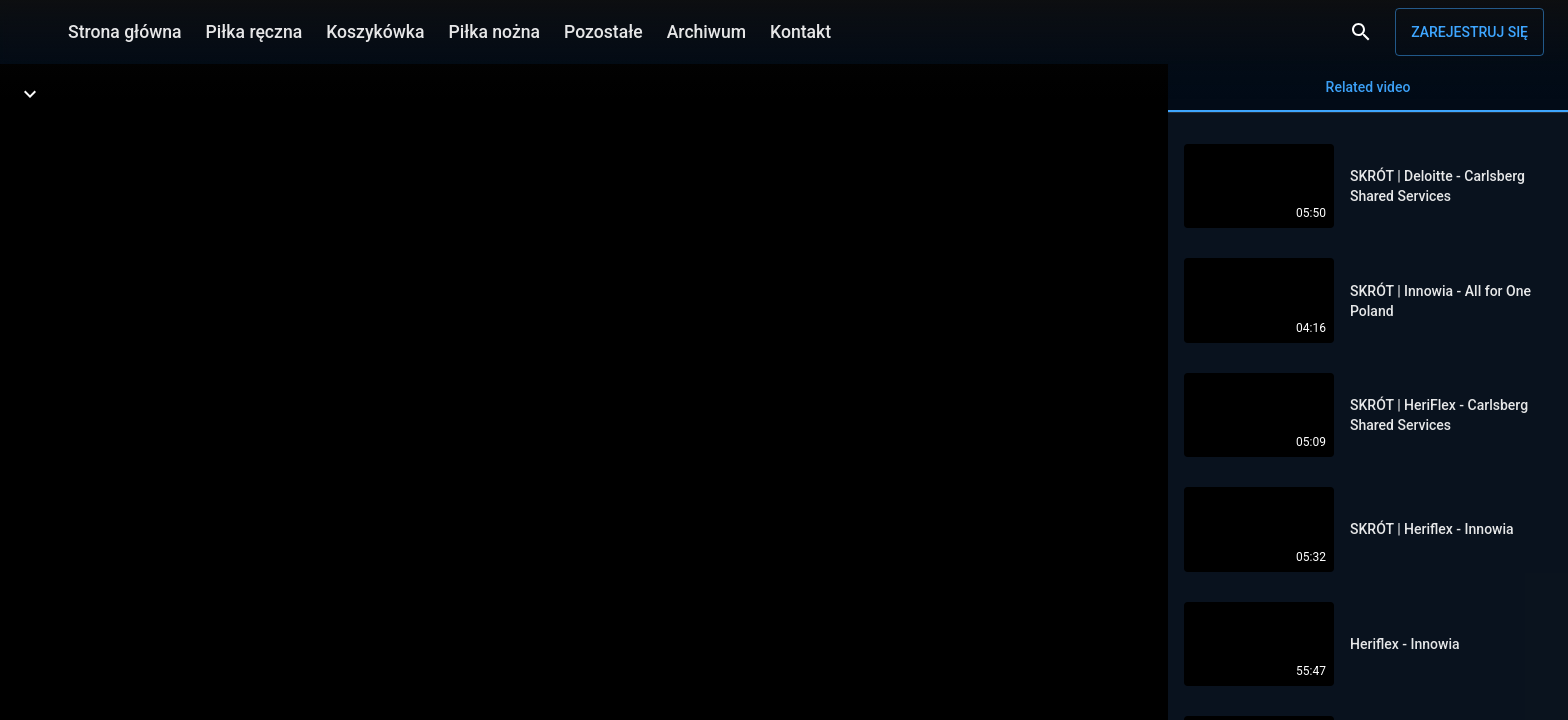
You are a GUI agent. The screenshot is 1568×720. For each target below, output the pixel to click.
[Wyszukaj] (1361, 32)
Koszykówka (375, 32)
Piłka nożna (494, 32)
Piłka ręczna (254, 32)
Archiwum (706, 32)
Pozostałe (603, 32)
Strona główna (125, 32)
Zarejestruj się (1469, 32)
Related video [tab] (1368, 95)
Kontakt (800, 32)
